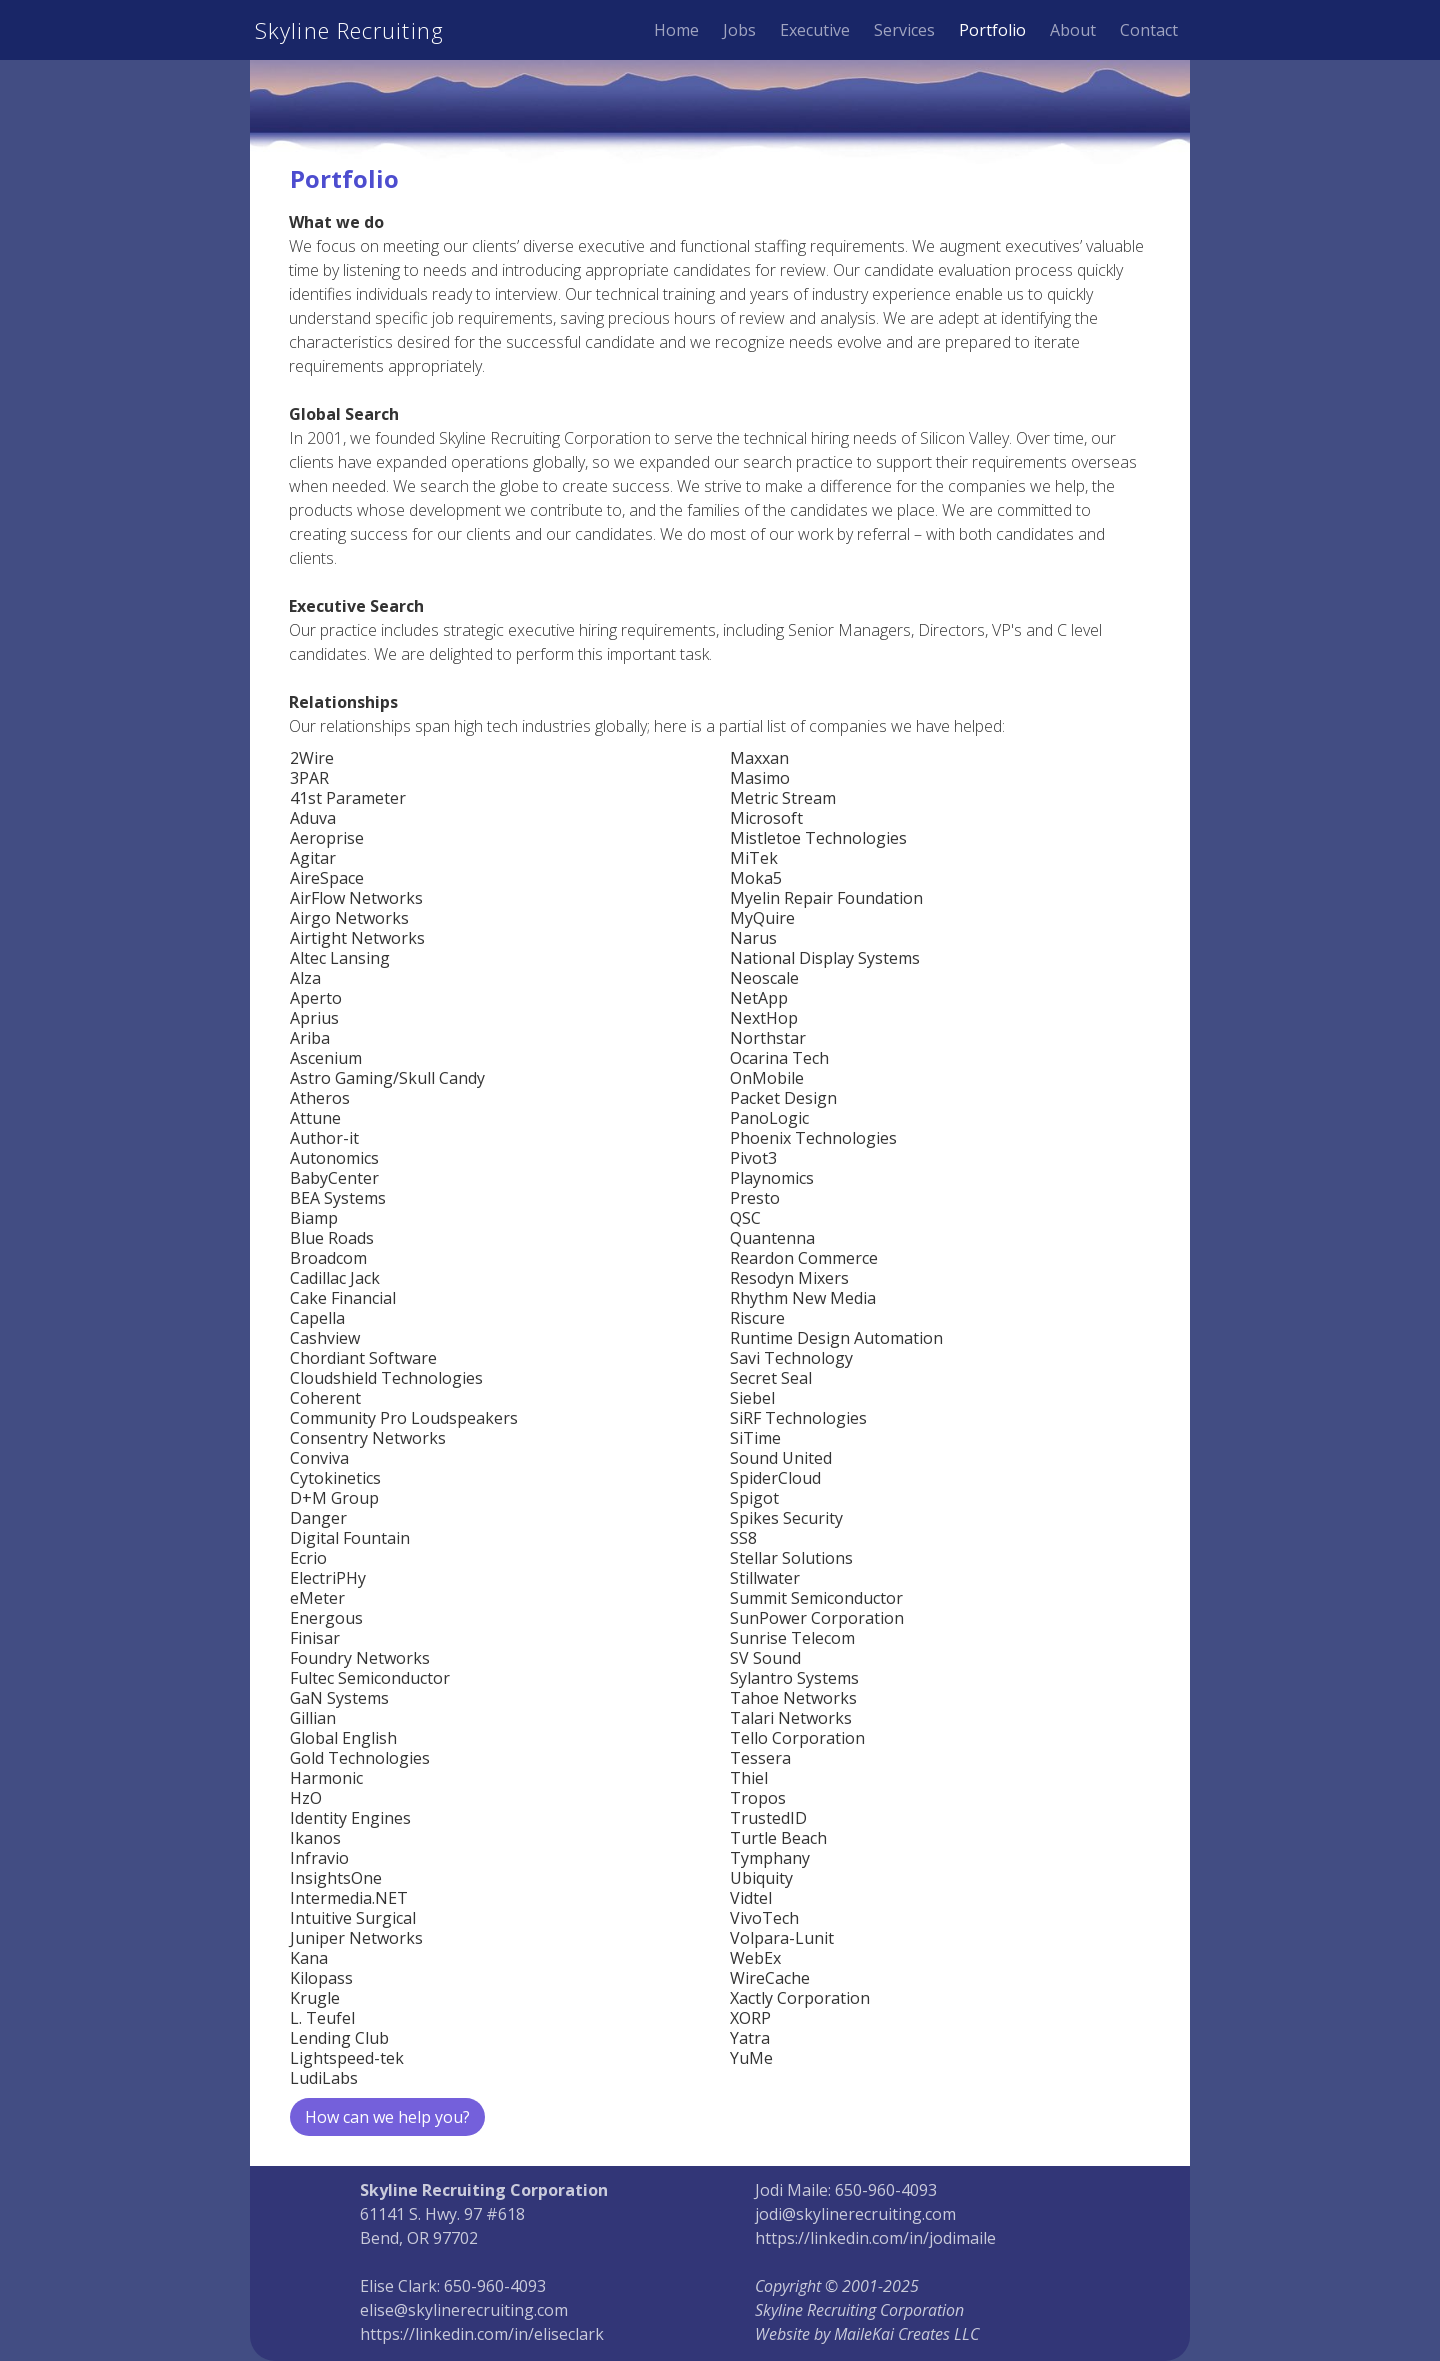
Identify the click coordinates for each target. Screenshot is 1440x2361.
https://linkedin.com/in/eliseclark (482, 2334)
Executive (815, 30)
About (1073, 30)
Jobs (739, 30)
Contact (1149, 30)
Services (904, 30)
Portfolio (992, 30)
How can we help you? (387, 2117)
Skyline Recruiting (349, 30)
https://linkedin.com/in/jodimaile (875, 2238)
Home (676, 30)
